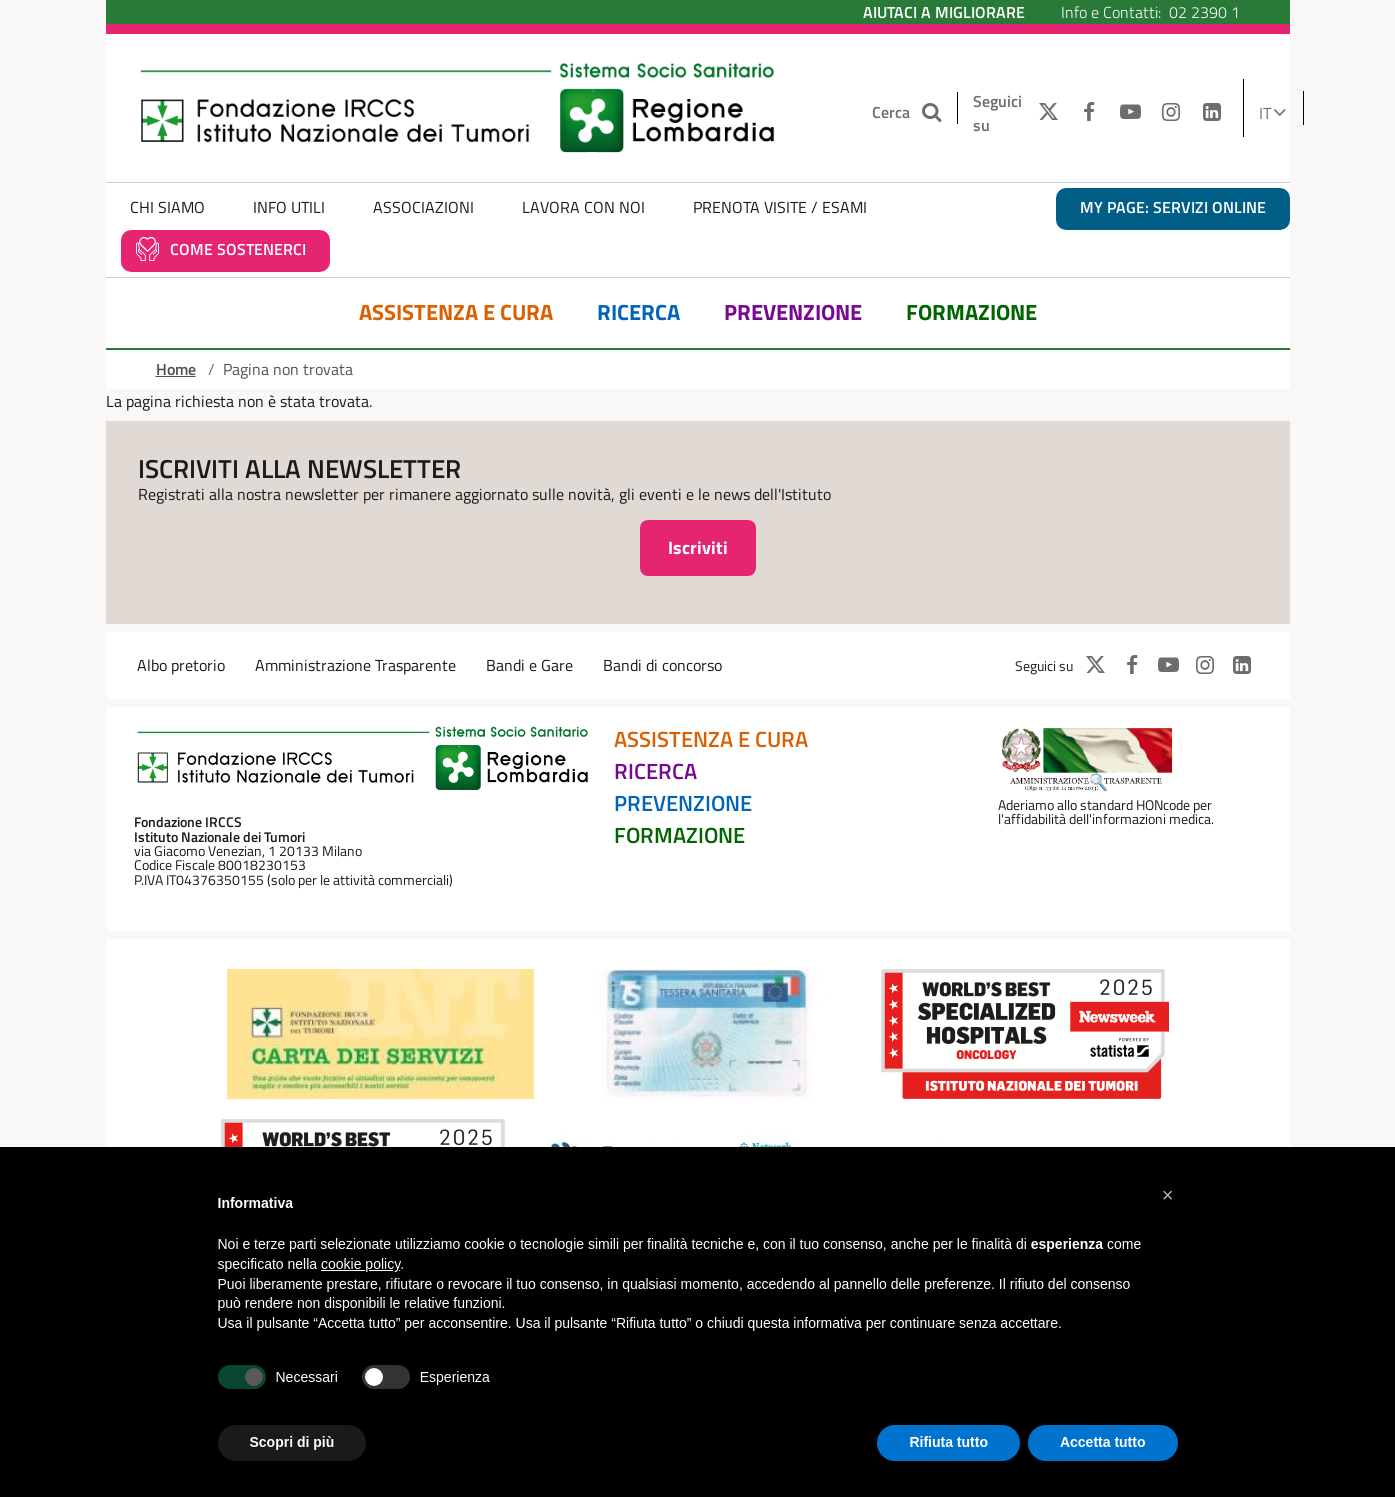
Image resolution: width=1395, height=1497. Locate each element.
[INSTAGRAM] (1171, 113)
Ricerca (638, 312)
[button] (1168, 1195)
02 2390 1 (1204, 12)
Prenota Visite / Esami (780, 207)
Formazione (971, 312)
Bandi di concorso (662, 665)
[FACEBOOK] (1089, 113)
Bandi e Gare (529, 665)
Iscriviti (698, 547)
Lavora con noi (583, 207)
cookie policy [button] (360, 1264)
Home (176, 369)
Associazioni (423, 207)
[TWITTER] (1043, 113)
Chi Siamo (167, 207)
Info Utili (289, 207)
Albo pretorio (181, 665)
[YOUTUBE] (1130, 113)
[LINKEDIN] (1211, 113)
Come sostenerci (238, 249)
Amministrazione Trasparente (355, 665)
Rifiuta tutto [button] (948, 1442)
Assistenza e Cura (456, 312)
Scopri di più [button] (292, 1442)
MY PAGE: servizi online (1173, 207)
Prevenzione (793, 312)
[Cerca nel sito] (934, 112)
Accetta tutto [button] (1103, 1442)
